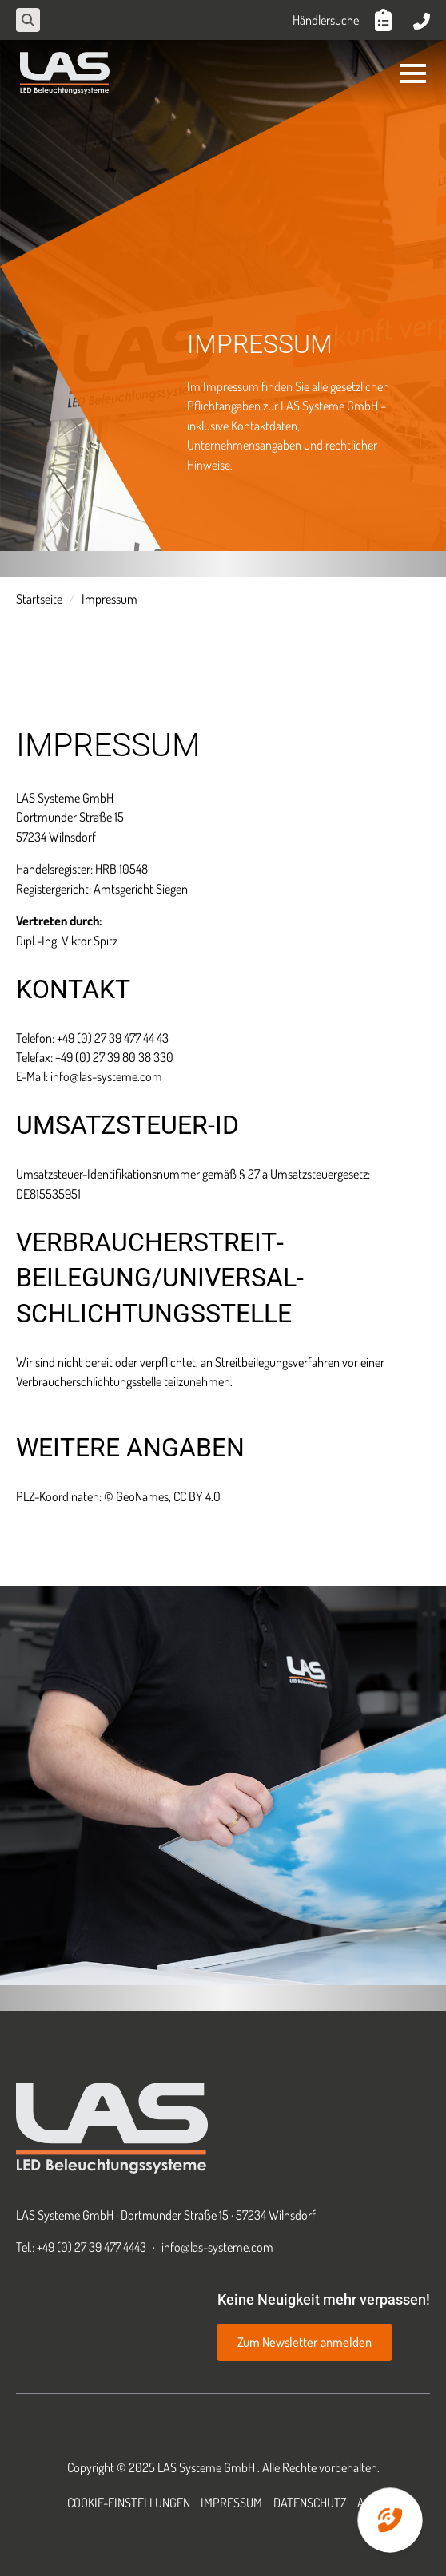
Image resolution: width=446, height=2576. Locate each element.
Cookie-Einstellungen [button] (128, 2502)
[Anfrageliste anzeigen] (386, 20)
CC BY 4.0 (197, 1496)
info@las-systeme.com (217, 2246)
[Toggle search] (28, 20)
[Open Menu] (413, 73)
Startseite (39, 598)
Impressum (231, 2502)
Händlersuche (326, 19)
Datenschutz (310, 2502)
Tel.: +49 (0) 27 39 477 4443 (81, 2246)
